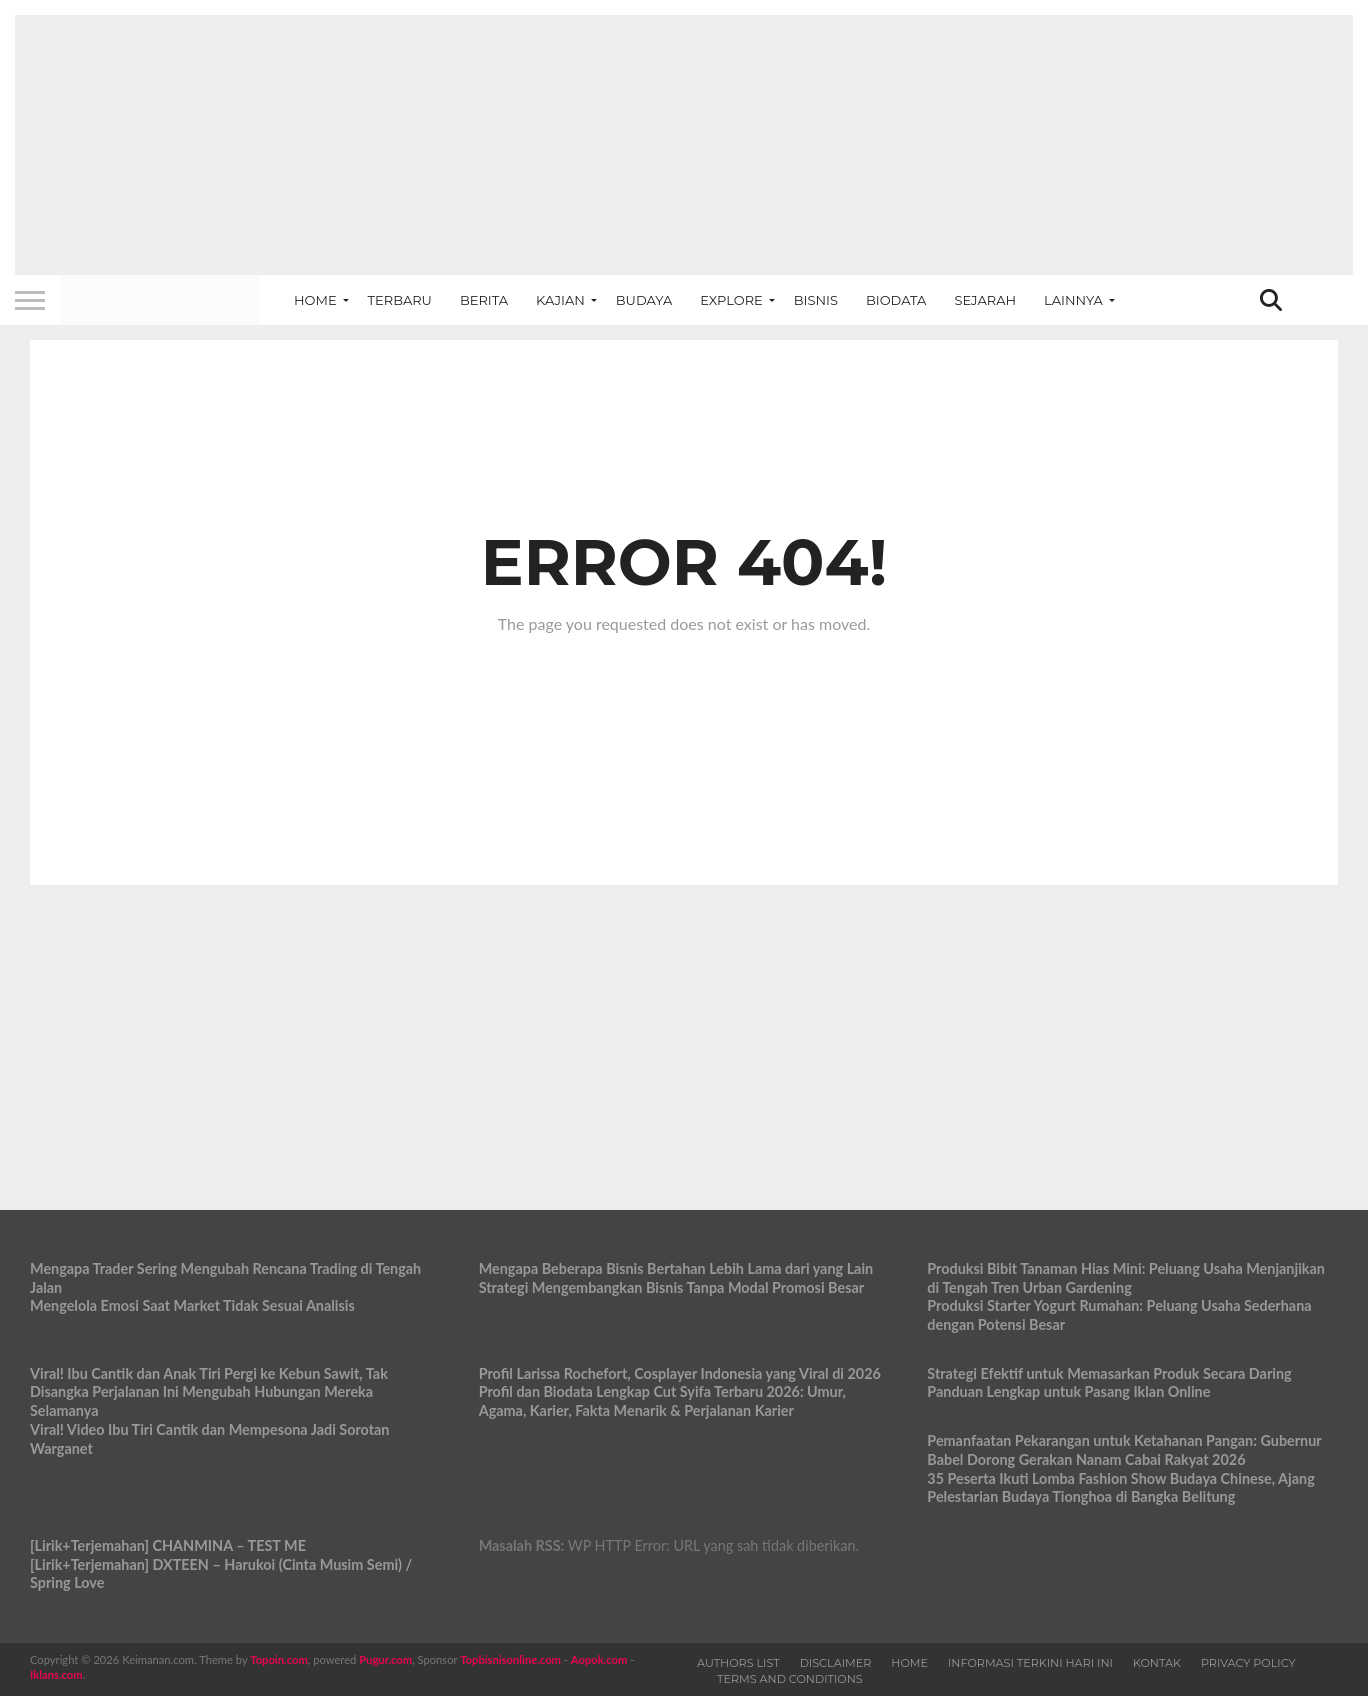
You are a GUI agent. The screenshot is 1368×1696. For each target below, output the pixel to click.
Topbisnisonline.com (510, 1659)
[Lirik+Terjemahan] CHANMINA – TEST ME (168, 1545)
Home (315, 300)
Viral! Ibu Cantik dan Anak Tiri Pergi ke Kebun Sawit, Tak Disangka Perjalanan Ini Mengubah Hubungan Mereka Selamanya (209, 1392)
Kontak (1157, 1663)
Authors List (738, 1663)
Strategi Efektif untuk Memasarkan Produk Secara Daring (1109, 1373)
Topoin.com (278, 1659)
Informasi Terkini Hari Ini (1030, 1663)
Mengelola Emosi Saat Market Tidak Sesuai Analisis (192, 1305)
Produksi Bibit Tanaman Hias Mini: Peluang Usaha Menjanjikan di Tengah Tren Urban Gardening (1126, 1278)
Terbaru (400, 300)
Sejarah (985, 300)
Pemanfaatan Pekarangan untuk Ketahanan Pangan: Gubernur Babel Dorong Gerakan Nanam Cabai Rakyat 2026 (1124, 1450)
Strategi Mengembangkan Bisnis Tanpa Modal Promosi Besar (671, 1287)
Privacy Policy (1248, 1663)
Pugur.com (385, 1659)
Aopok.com (599, 1659)
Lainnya (1073, 300)
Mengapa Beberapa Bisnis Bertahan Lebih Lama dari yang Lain (676, 1268)
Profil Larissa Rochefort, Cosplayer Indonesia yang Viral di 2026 (680, 1373)
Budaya (644, 300)
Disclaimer (836, 1663)
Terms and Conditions (790, 1679)
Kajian (560, 300)
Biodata (896, 300)
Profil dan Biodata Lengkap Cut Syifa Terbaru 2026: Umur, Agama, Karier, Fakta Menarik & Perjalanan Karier (662, 1401)
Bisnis (816, 300)
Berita (484, 300)
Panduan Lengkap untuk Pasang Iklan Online (1068, 1391)
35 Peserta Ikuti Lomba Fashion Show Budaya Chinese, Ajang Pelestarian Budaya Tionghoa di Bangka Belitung (1120, 1488)
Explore (731, 300)
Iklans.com (56, 1674)
